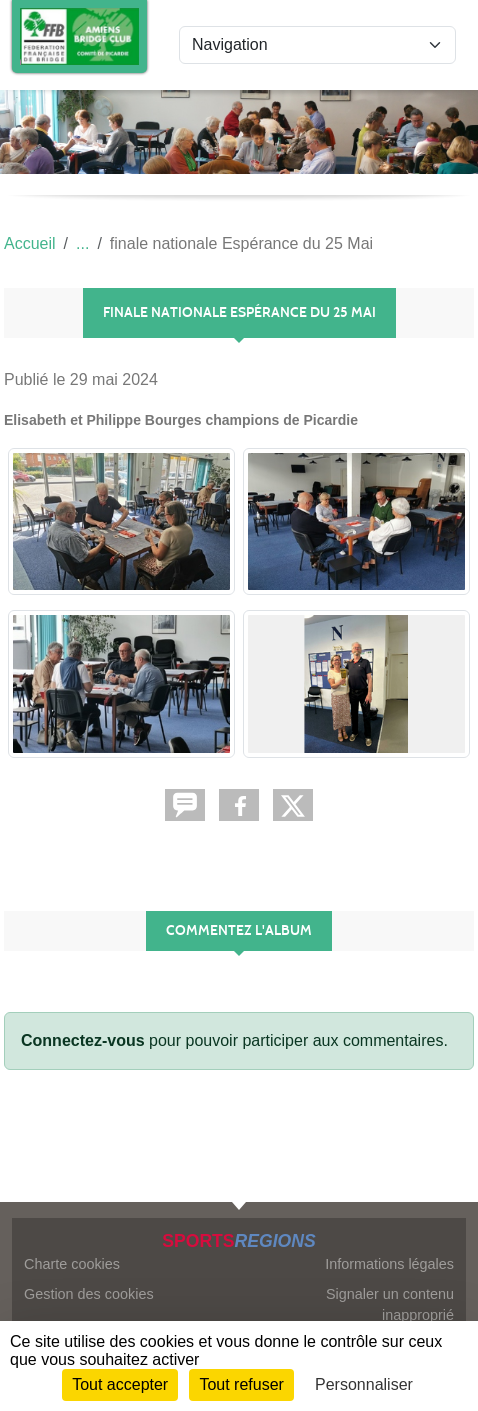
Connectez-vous (83, 1040)
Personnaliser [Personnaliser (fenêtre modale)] (364, 1384)
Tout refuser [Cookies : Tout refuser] (241, 1384)
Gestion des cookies (89, 1294)
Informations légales (389, 1264)
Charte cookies (72, 1264)
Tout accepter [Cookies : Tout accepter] (120, 1384)
